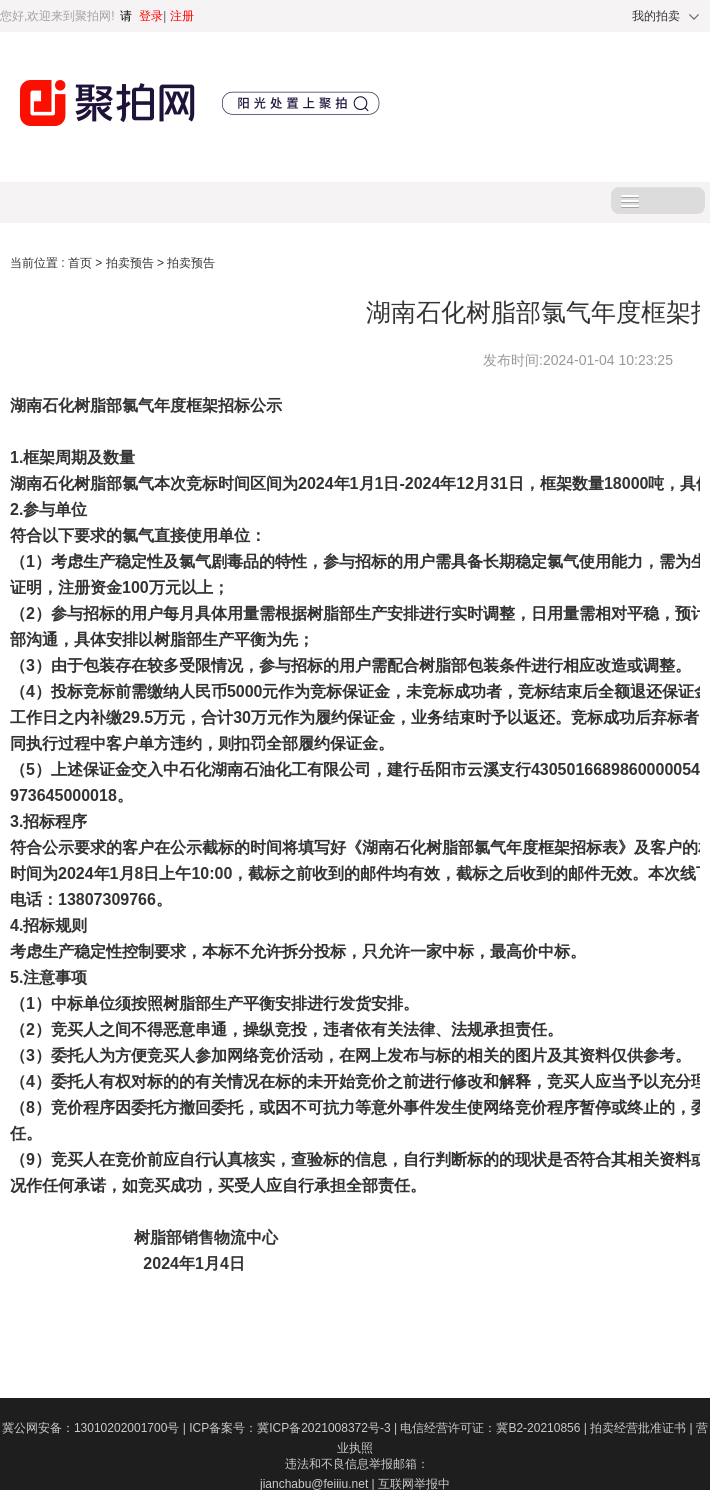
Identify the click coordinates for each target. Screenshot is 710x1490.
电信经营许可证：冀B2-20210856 (495, 1428)
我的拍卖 (656, 16)
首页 (81, 263)
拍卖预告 (131, 263)
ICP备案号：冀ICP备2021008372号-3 (294, 1428)
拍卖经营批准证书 (643, 1428)
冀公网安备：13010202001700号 (95, 1428)
